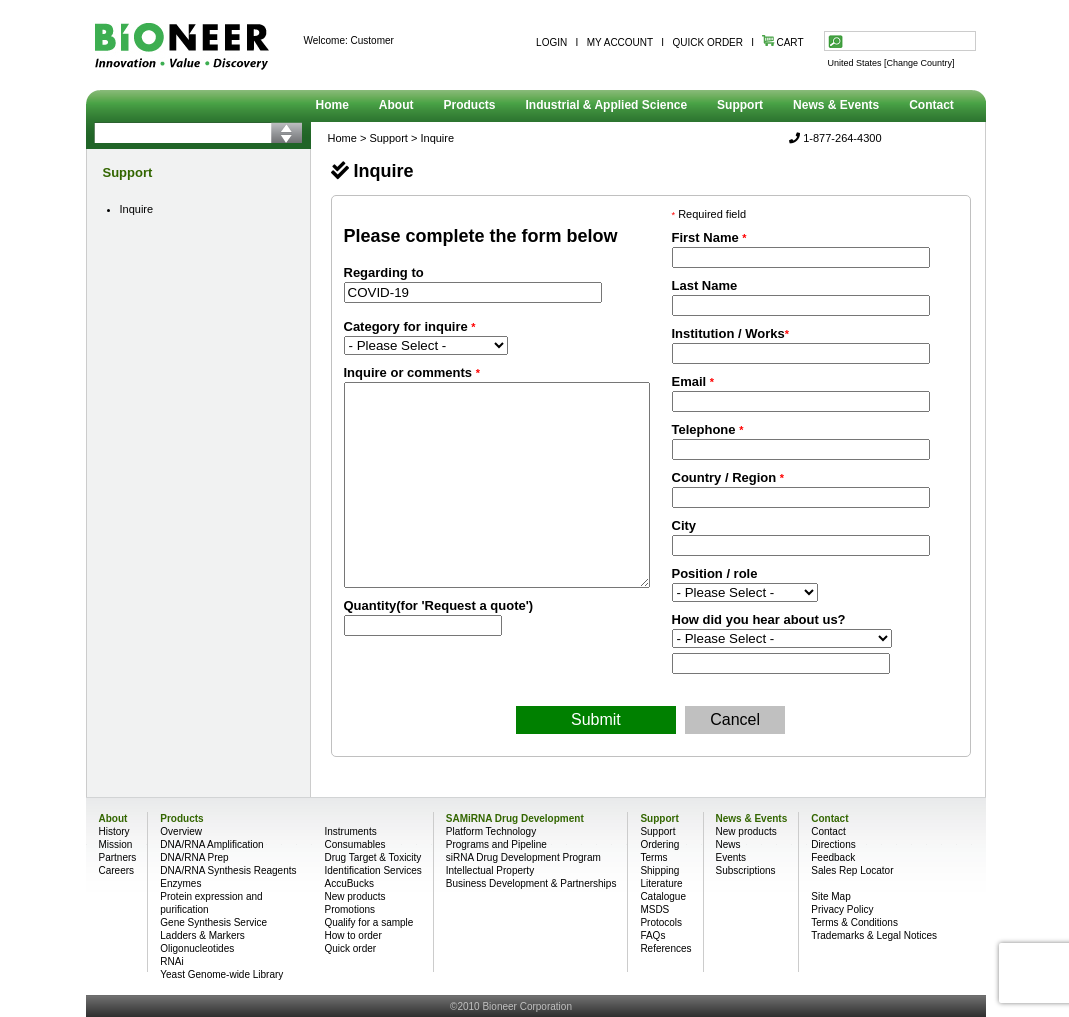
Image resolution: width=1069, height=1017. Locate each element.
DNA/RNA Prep (194, 857)
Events (731, 857)
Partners (118, 857)
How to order (352, 935)
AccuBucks (348, 883)
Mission (116, 844)
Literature (661, 883)
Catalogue (663, 896)
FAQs (652, 935)
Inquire (137, 209)
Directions (833, 844)
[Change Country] (919, 63)
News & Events (836, 105)
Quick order (350, 948)
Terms (653, 857)
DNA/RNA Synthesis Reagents (228, 870)
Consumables (354, 844)
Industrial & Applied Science (607, 105)
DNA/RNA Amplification (211, 844)
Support (740, 105)
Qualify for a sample (368, 922)
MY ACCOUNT (620, 42)
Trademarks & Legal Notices (874, 935)
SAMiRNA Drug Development (515, 818)
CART (782, 42)
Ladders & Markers (202, 935)
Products (470, 105)
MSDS (654, 909)
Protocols (661, 922)
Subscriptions (746, 870)
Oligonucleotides (197, 948)
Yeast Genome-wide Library (221, 974)
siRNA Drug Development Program (523, 857)
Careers (117, 870)
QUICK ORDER (707, 42)
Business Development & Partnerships (531, 883)
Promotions (349, 909)
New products (354, 896)
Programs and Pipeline (496, 844)
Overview (181, 831)
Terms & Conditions (854, 922)
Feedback (833, 857)
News (728, 844)
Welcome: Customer (349, 40)
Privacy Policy (842, 909)
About (396, 105)
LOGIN (551, 42)
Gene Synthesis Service (213, 922)
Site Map (830, 896)
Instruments (350, 831)
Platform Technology (491, 831)
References (665, 948)
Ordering (659, 844)
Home (332, 105)
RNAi (171, 961)
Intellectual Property (490, 870)
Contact (931, 105)
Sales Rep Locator (852, 870)
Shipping (659, 870)
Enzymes (180, 883)
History (114, 831)
